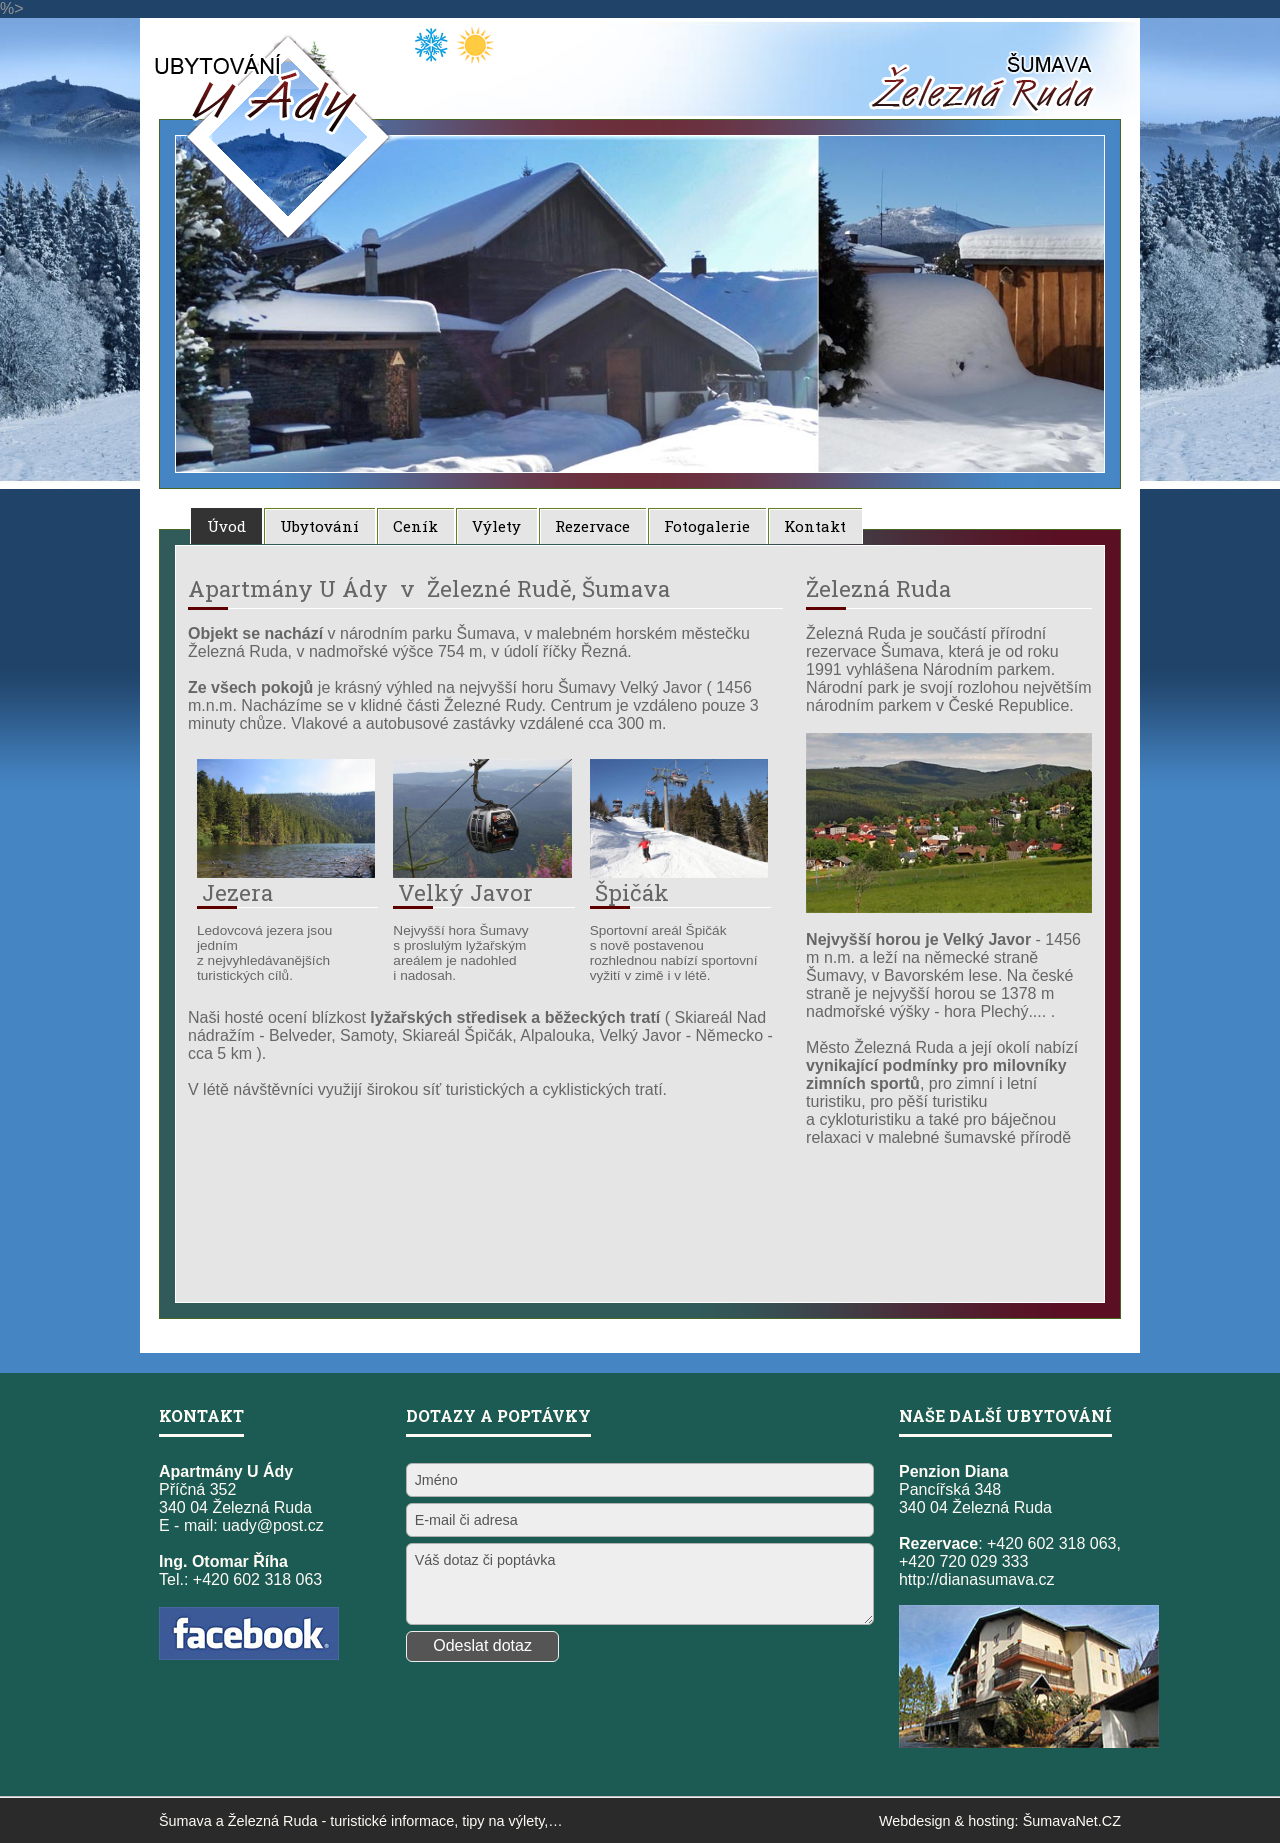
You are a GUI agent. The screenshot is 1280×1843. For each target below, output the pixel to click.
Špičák (632, 892)
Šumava (185, 1821)
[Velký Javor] (482, 872)
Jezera (237, 892)
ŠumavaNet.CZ (1072, 1821)
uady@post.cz (273, 1525)
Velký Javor (465, 892)
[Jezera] (286, 872)
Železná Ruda (273, 1821)
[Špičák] (679, 872)
